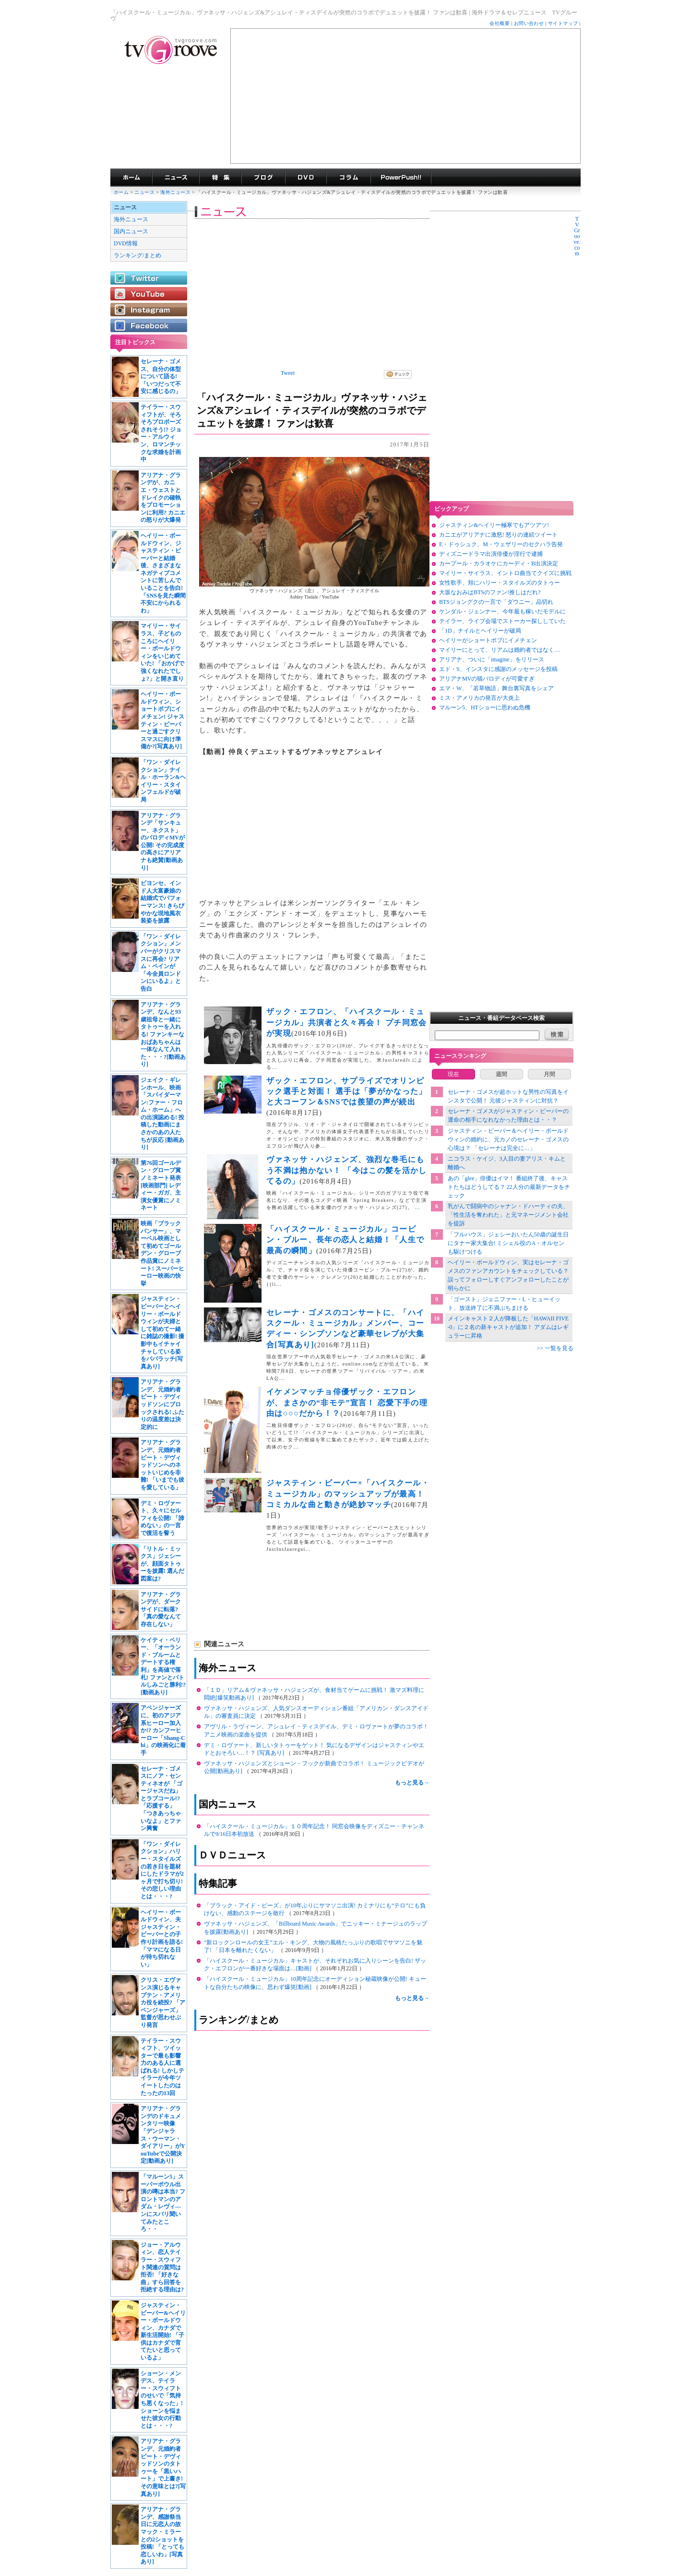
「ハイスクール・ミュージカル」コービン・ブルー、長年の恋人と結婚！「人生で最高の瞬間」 (345, 1240)
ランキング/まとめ (137, 255)
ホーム (121, 192)
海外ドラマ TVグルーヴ (131, 177)
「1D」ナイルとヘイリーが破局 (480, 630)
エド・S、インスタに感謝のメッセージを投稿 (498, 669)
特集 (220, 177)
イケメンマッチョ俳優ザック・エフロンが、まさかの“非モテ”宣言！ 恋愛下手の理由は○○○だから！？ (347, 1402)
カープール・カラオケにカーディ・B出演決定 (498, 563)
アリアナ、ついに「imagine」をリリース (491, 659)
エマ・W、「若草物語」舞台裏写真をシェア (496, 688)
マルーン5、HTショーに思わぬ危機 (484, 707)
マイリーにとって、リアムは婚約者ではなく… (499, 650)
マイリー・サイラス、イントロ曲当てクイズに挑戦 (505, 573)
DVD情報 (126, 243)
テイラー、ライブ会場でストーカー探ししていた (502, 621)
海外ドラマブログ (263, 177)
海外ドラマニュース (175, 177)
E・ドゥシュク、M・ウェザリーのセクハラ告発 (501, 544)
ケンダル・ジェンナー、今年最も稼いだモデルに (502, 611)
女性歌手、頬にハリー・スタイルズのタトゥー (499, 582)
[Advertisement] (405, 96)
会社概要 (499, 23)
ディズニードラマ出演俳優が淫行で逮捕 (491, 554)
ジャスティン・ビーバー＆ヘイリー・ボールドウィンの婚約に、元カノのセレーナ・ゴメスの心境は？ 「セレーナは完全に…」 (508, 1139)
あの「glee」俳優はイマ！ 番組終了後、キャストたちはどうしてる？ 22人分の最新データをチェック (509, 1187)
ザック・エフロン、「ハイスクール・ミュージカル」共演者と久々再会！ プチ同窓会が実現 (346, 1022)
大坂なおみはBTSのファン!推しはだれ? (489, 592)
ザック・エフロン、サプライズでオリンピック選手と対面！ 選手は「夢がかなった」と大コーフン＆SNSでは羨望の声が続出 (346, 1091)
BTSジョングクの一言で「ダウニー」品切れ (496, 602)
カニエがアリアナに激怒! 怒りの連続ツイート (498, 534)
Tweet (288, 373)
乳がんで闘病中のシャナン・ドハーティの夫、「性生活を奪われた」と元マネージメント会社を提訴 (508, 1215)
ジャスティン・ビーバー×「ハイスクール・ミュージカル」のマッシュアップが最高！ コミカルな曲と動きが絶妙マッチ (347, 1494)
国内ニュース (131, 231)
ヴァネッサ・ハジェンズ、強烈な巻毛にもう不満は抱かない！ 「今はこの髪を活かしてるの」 (346, 1170)
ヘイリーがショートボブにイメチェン (488, 640)
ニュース (144, 192)
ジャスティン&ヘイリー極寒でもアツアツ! (494, 525)
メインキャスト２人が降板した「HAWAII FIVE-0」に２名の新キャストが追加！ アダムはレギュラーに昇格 (508, 1327)
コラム (348, 177)
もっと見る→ (412, 1782)
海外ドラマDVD (305, 177)
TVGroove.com (576, 236)
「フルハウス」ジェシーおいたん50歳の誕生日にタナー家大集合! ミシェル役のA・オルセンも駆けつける (508, 1243)
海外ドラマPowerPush (400, 177)
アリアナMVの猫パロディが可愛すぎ (487, 678)
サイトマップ (563, 23)
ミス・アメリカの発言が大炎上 (479, 698)
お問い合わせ (529, 23)
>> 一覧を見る (554, 1348)
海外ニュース (176, 192)
